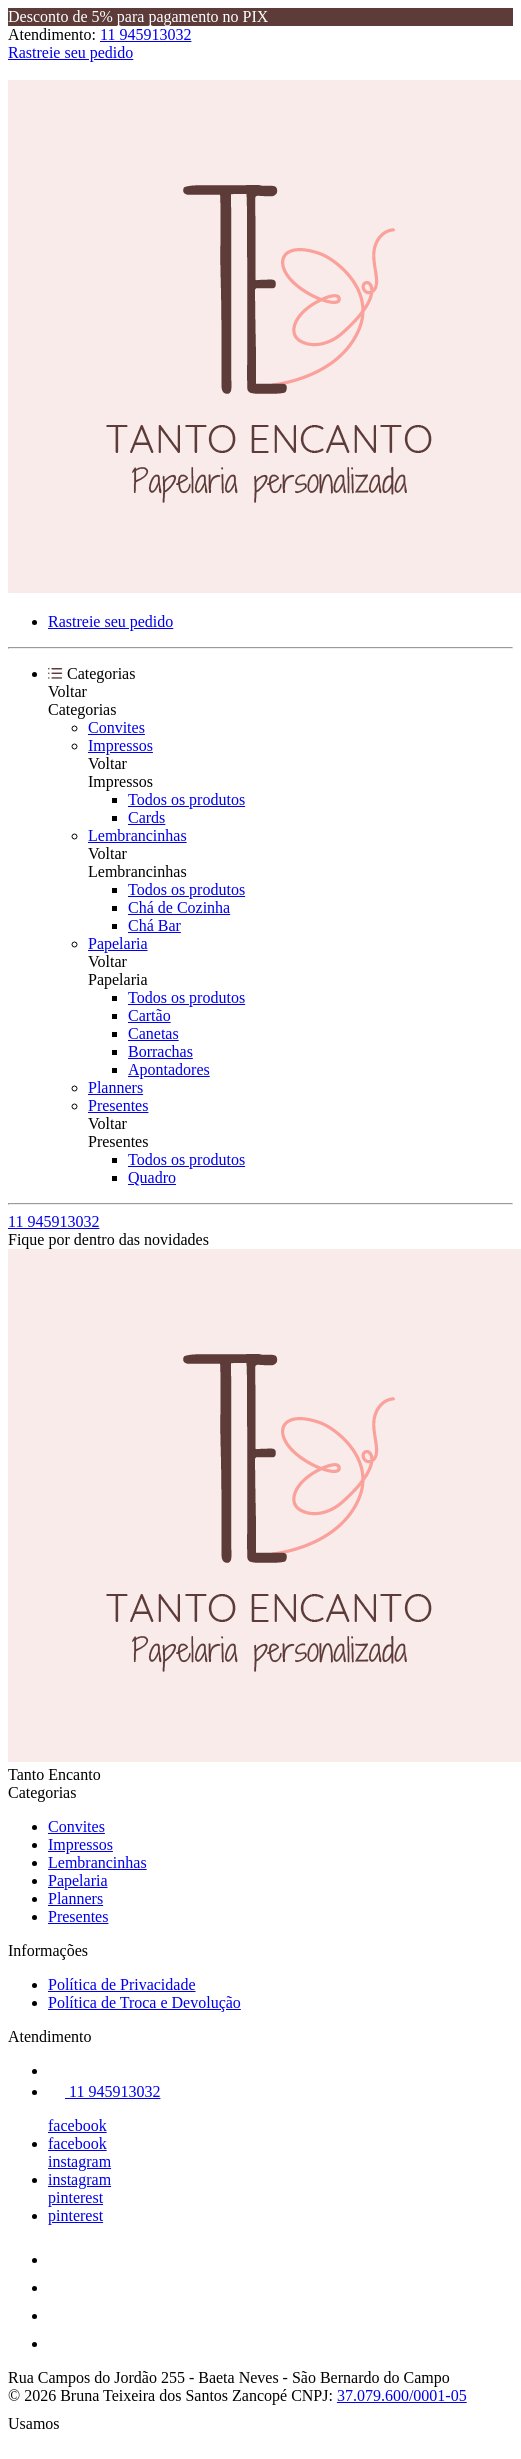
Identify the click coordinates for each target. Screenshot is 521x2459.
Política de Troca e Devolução (144, 2002)
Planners (115, 1087)
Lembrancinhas (137, 835)
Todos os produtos (186, 799)
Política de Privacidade (122, 1984)
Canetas (153, 1033)
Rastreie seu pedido (70, 52)
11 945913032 (145, 34)
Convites (116, 727)
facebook (77, 2125)
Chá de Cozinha (179, 907)
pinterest (75, 2197)
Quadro (152, 1177)
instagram (79, 2161)
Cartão (149, 1015)
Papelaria (118, 943)
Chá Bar (154, 925)
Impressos (120, 745)
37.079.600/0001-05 (402, 2395)
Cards (146, 817)
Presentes (118, 1105)
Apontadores (169, 1069)
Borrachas (160, 1051)
